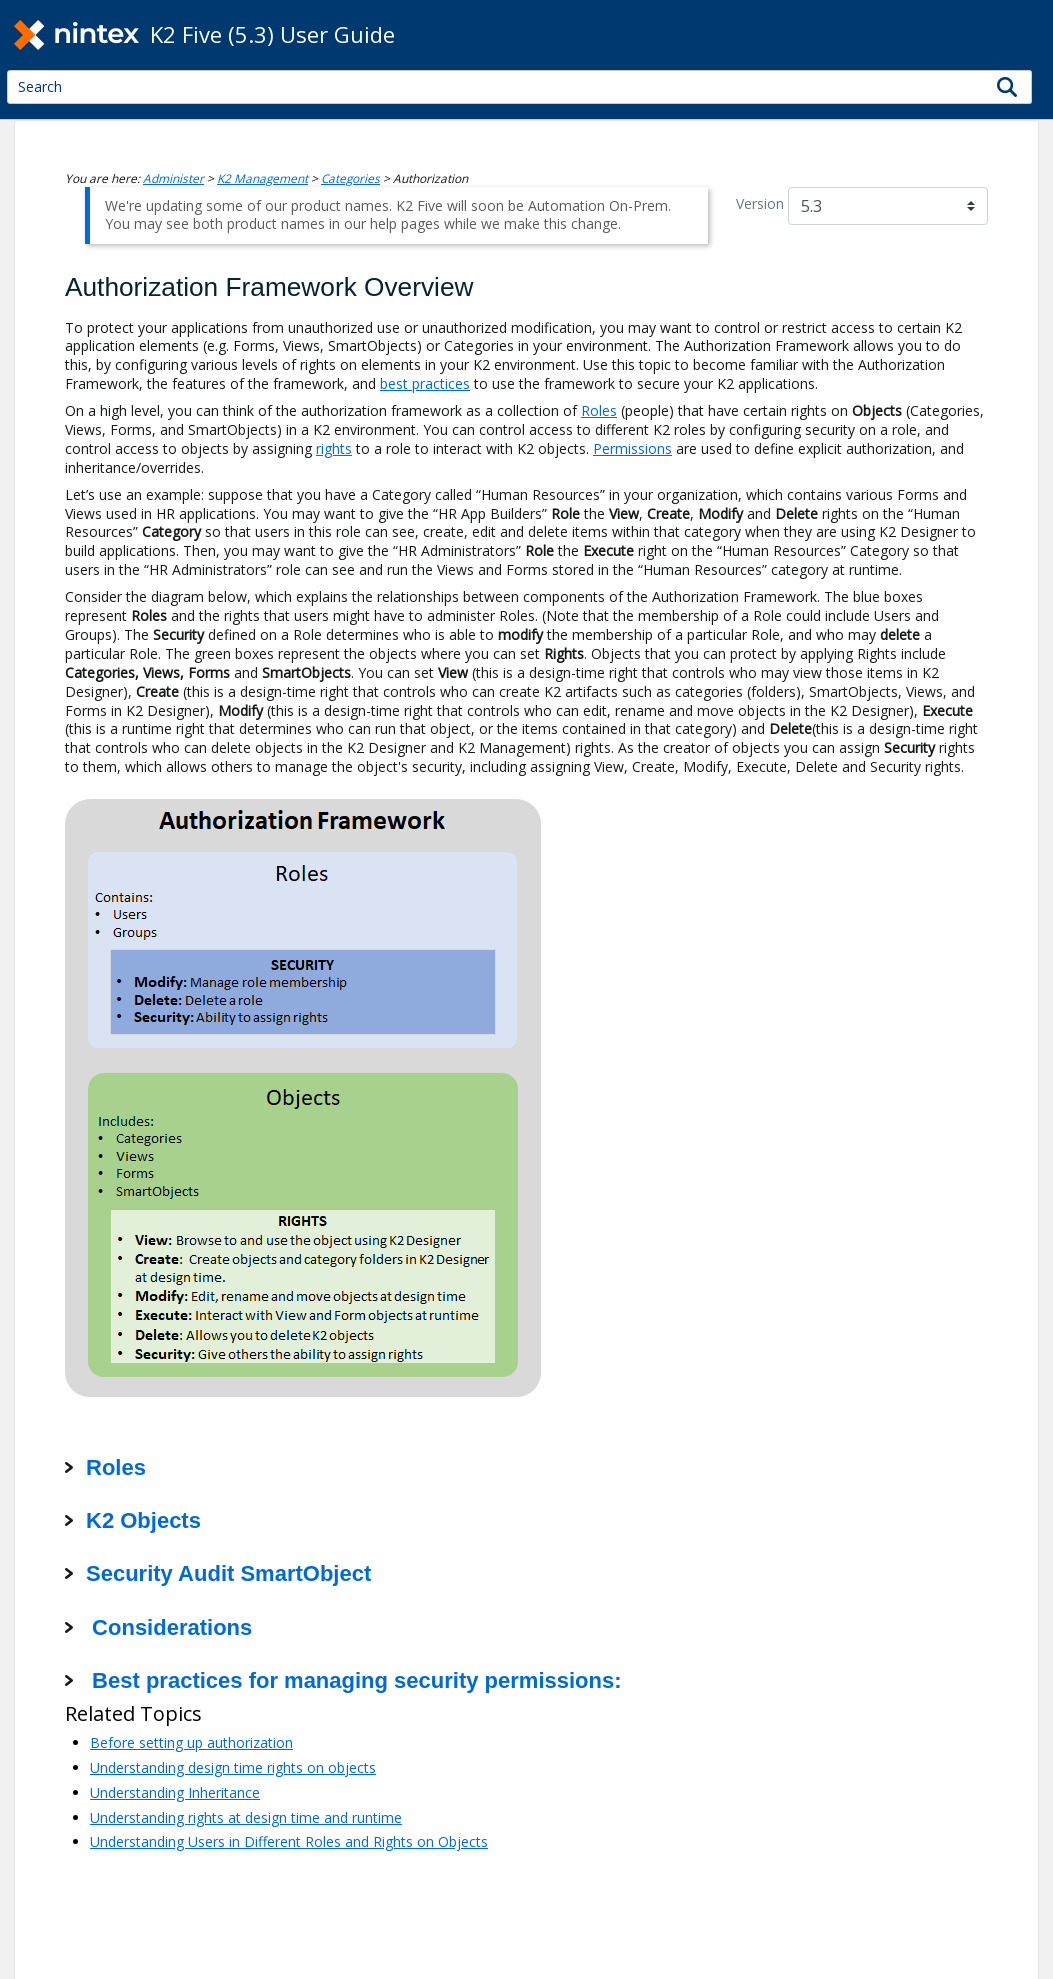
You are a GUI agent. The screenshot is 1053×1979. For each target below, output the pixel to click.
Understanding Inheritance (175, 1792)
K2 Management (262, 178)
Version (760, 204)
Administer (173, 178)
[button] (1007, 87)
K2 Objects (143, 1520)
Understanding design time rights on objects (233, 1767)
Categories (350, 178)
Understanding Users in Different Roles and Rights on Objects (289, 1841)
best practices (425, 383)
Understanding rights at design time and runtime (246, 1817)
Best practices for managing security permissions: (354, 1680)
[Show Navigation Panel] (1028, 35)
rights (334, 448)
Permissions (632, 448)
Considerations (169, 1627)
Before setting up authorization (191, 1742)
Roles (599, 410)
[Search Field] (519, 87)
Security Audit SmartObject (228, 1573)
